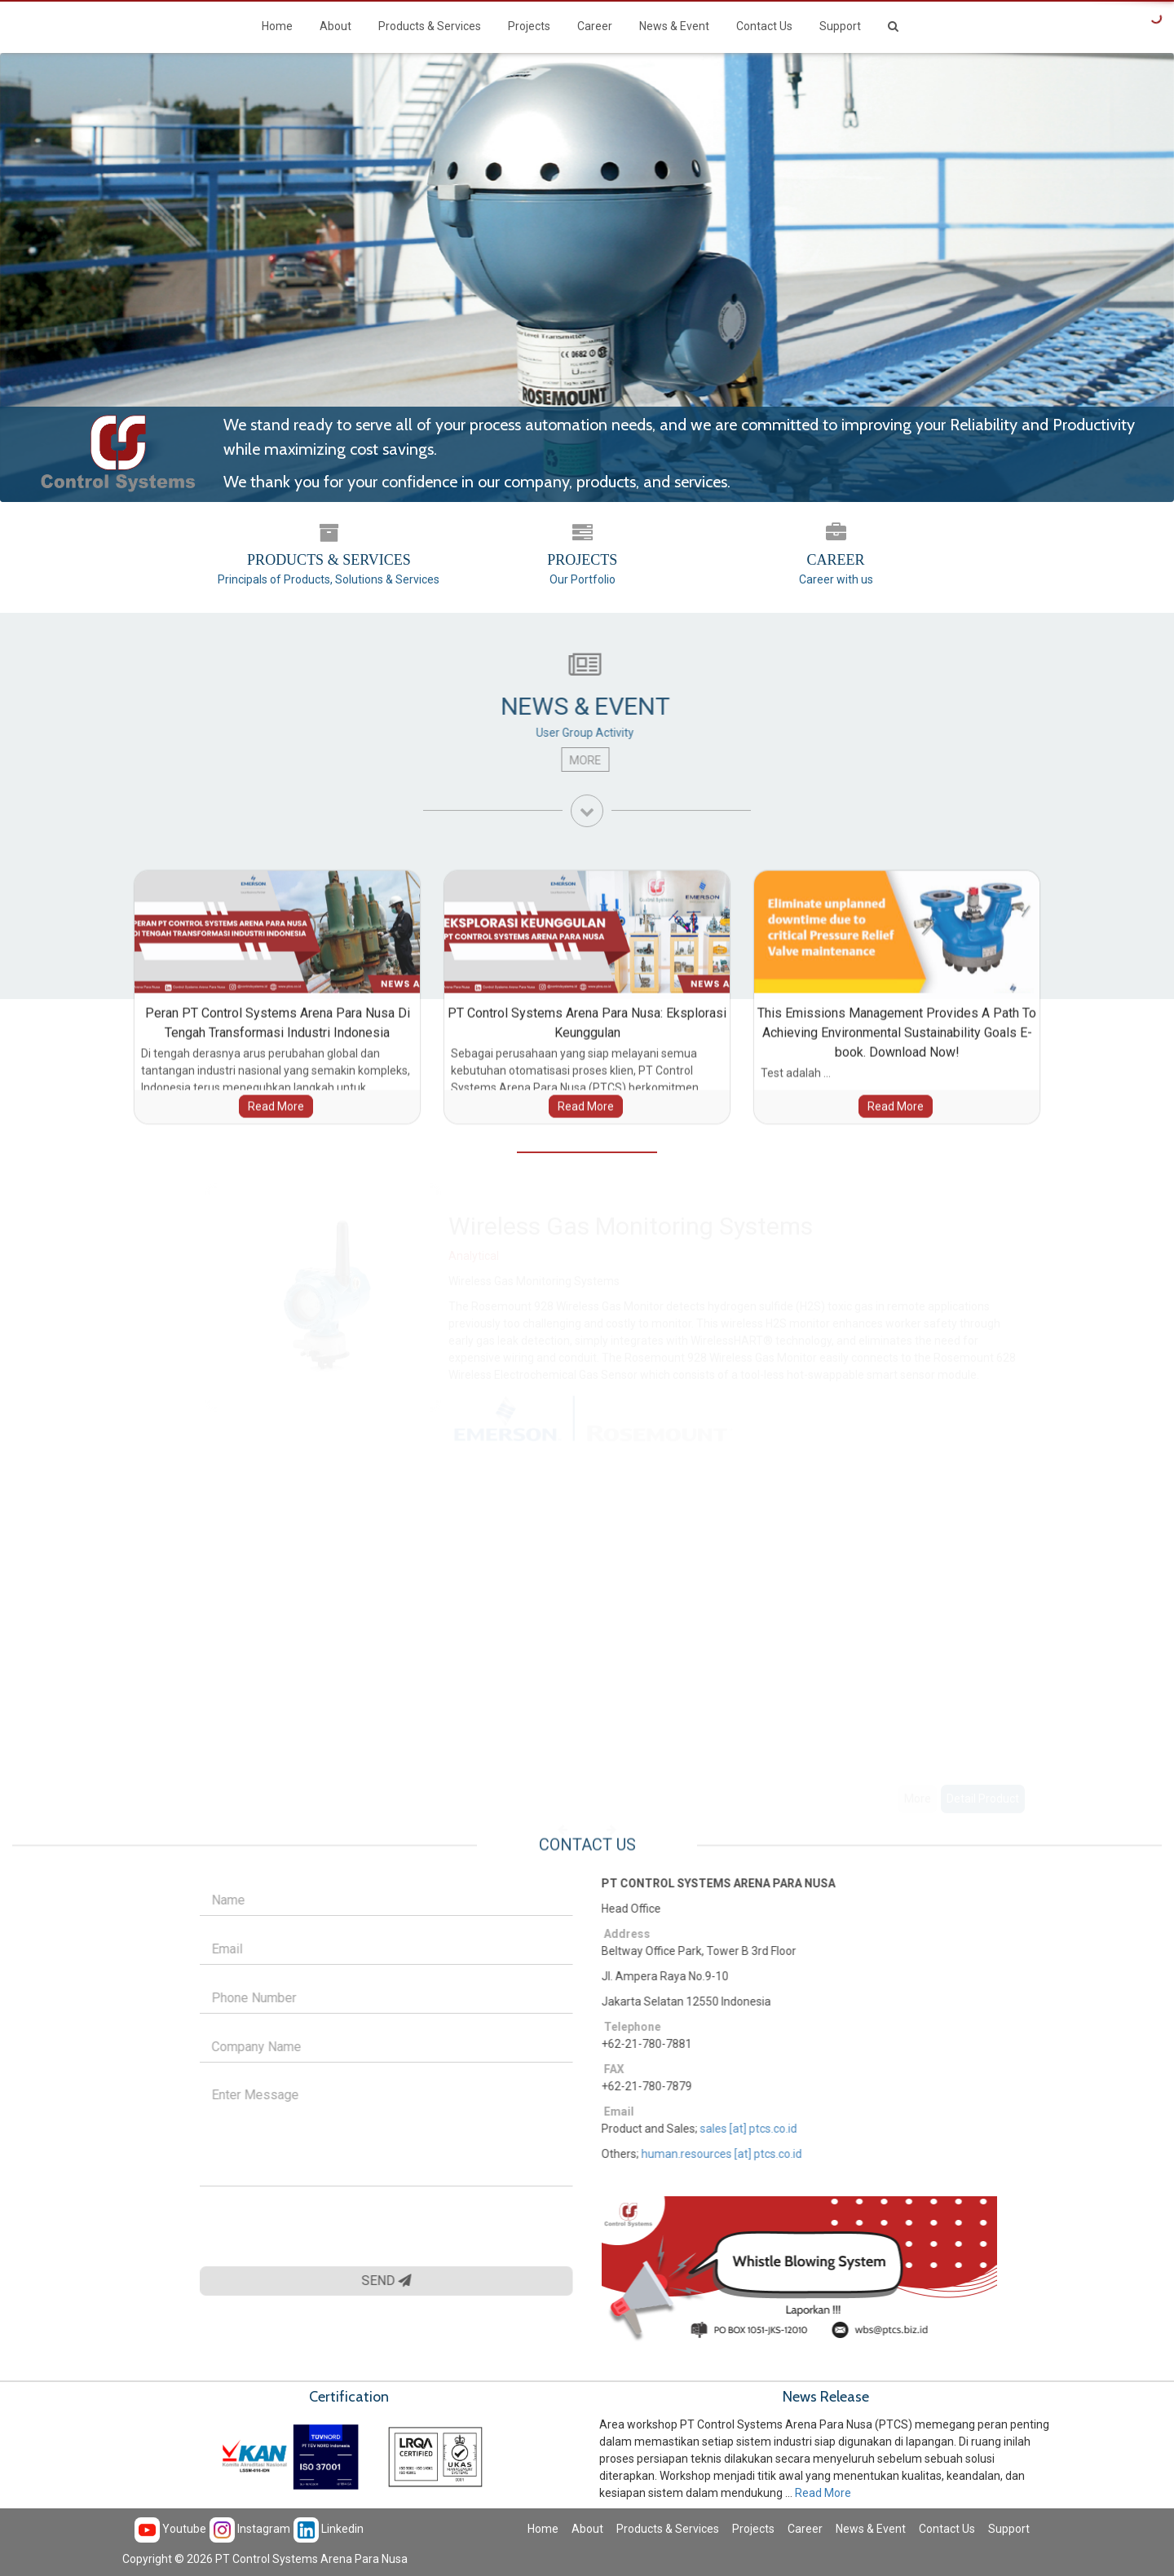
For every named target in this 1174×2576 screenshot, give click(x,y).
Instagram (250, 2528)
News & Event (674, 26)
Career (594, 26)
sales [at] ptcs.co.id (757, 2128)
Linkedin (329, 2528)
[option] (737, 1500)
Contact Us (764, 26)
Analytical (473, 1251)
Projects (529, 26)
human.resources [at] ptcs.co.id (731, 2153)
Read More (823, 2492)
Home (277, 26)
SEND (377, 2280)
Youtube (170, 2528)
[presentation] (314, 2226)
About (335, 26)
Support (840, 26)
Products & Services (429, 26)
